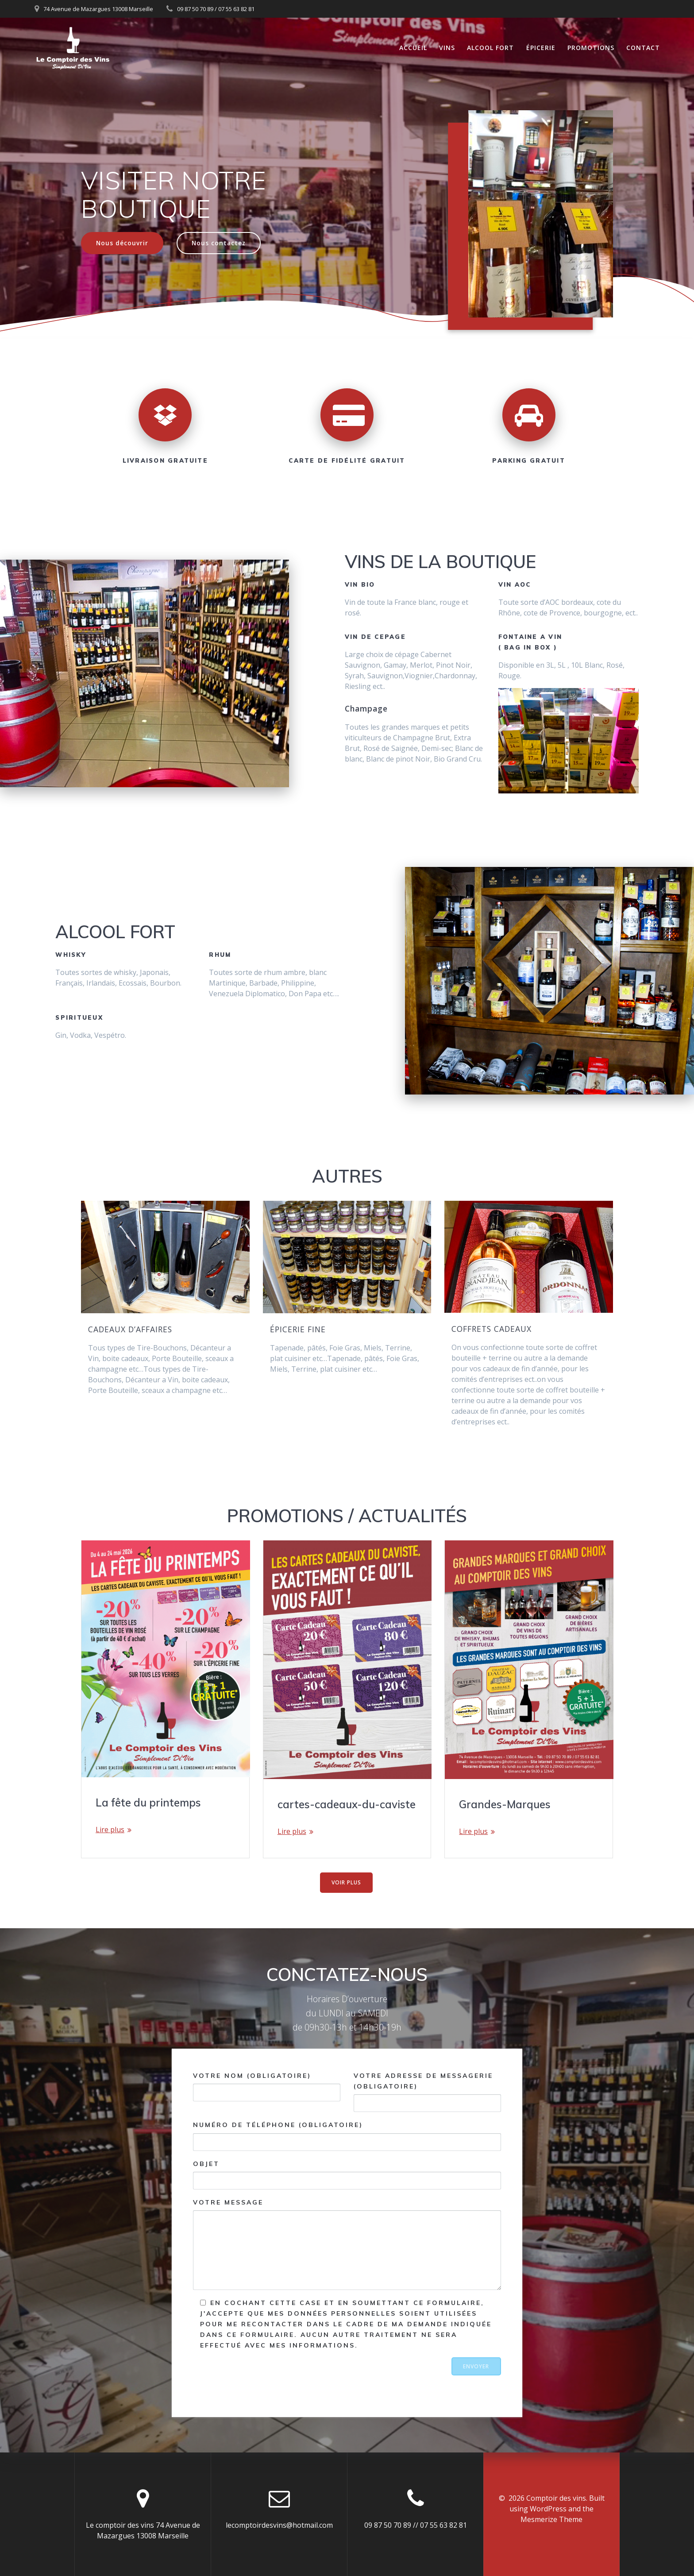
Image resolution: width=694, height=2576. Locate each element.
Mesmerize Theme (551, 2519)
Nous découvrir (122, 243)
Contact (643, 47)
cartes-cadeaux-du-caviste (347, 1803)
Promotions (590, 47)
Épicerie (540, 47)
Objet (347, 2174)
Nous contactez (219, 243)
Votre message (347, 2244)
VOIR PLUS (346, 1882)
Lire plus (110, 1829)
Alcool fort (490, 47)
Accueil (413, 47)
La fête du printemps (148, 1802)
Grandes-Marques (505, 1803)
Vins (447, 47)
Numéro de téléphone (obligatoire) (347, 2136)
